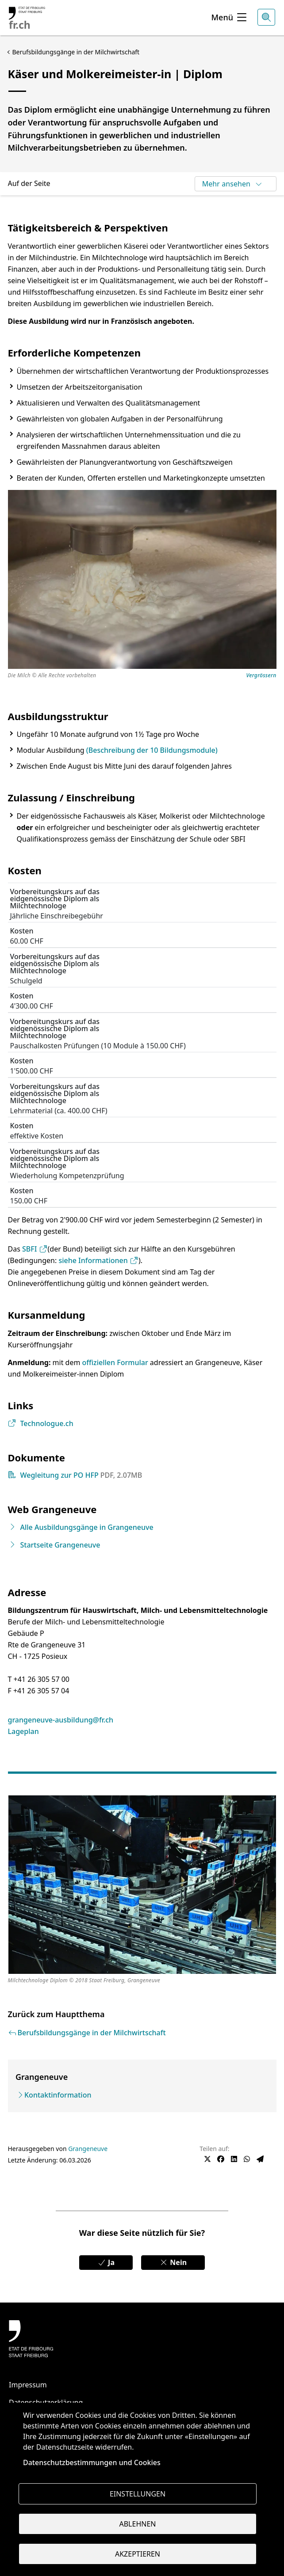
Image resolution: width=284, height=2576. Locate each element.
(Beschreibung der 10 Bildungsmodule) (152, 750)
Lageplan (23, 1731)
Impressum (28, 2384)
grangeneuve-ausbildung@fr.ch (61, 1720)
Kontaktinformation (57, 2095)
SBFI (35, 1249)
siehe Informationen (98, 1260)
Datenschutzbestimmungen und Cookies (92, 2462)
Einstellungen (137, 2494)
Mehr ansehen (232, 184)
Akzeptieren (137, 2554)
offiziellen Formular (115, 1362)
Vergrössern (261, 675)
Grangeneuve (87, 2148)
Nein (173, 2262)
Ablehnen (137, 2524)
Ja (106, 2262)
